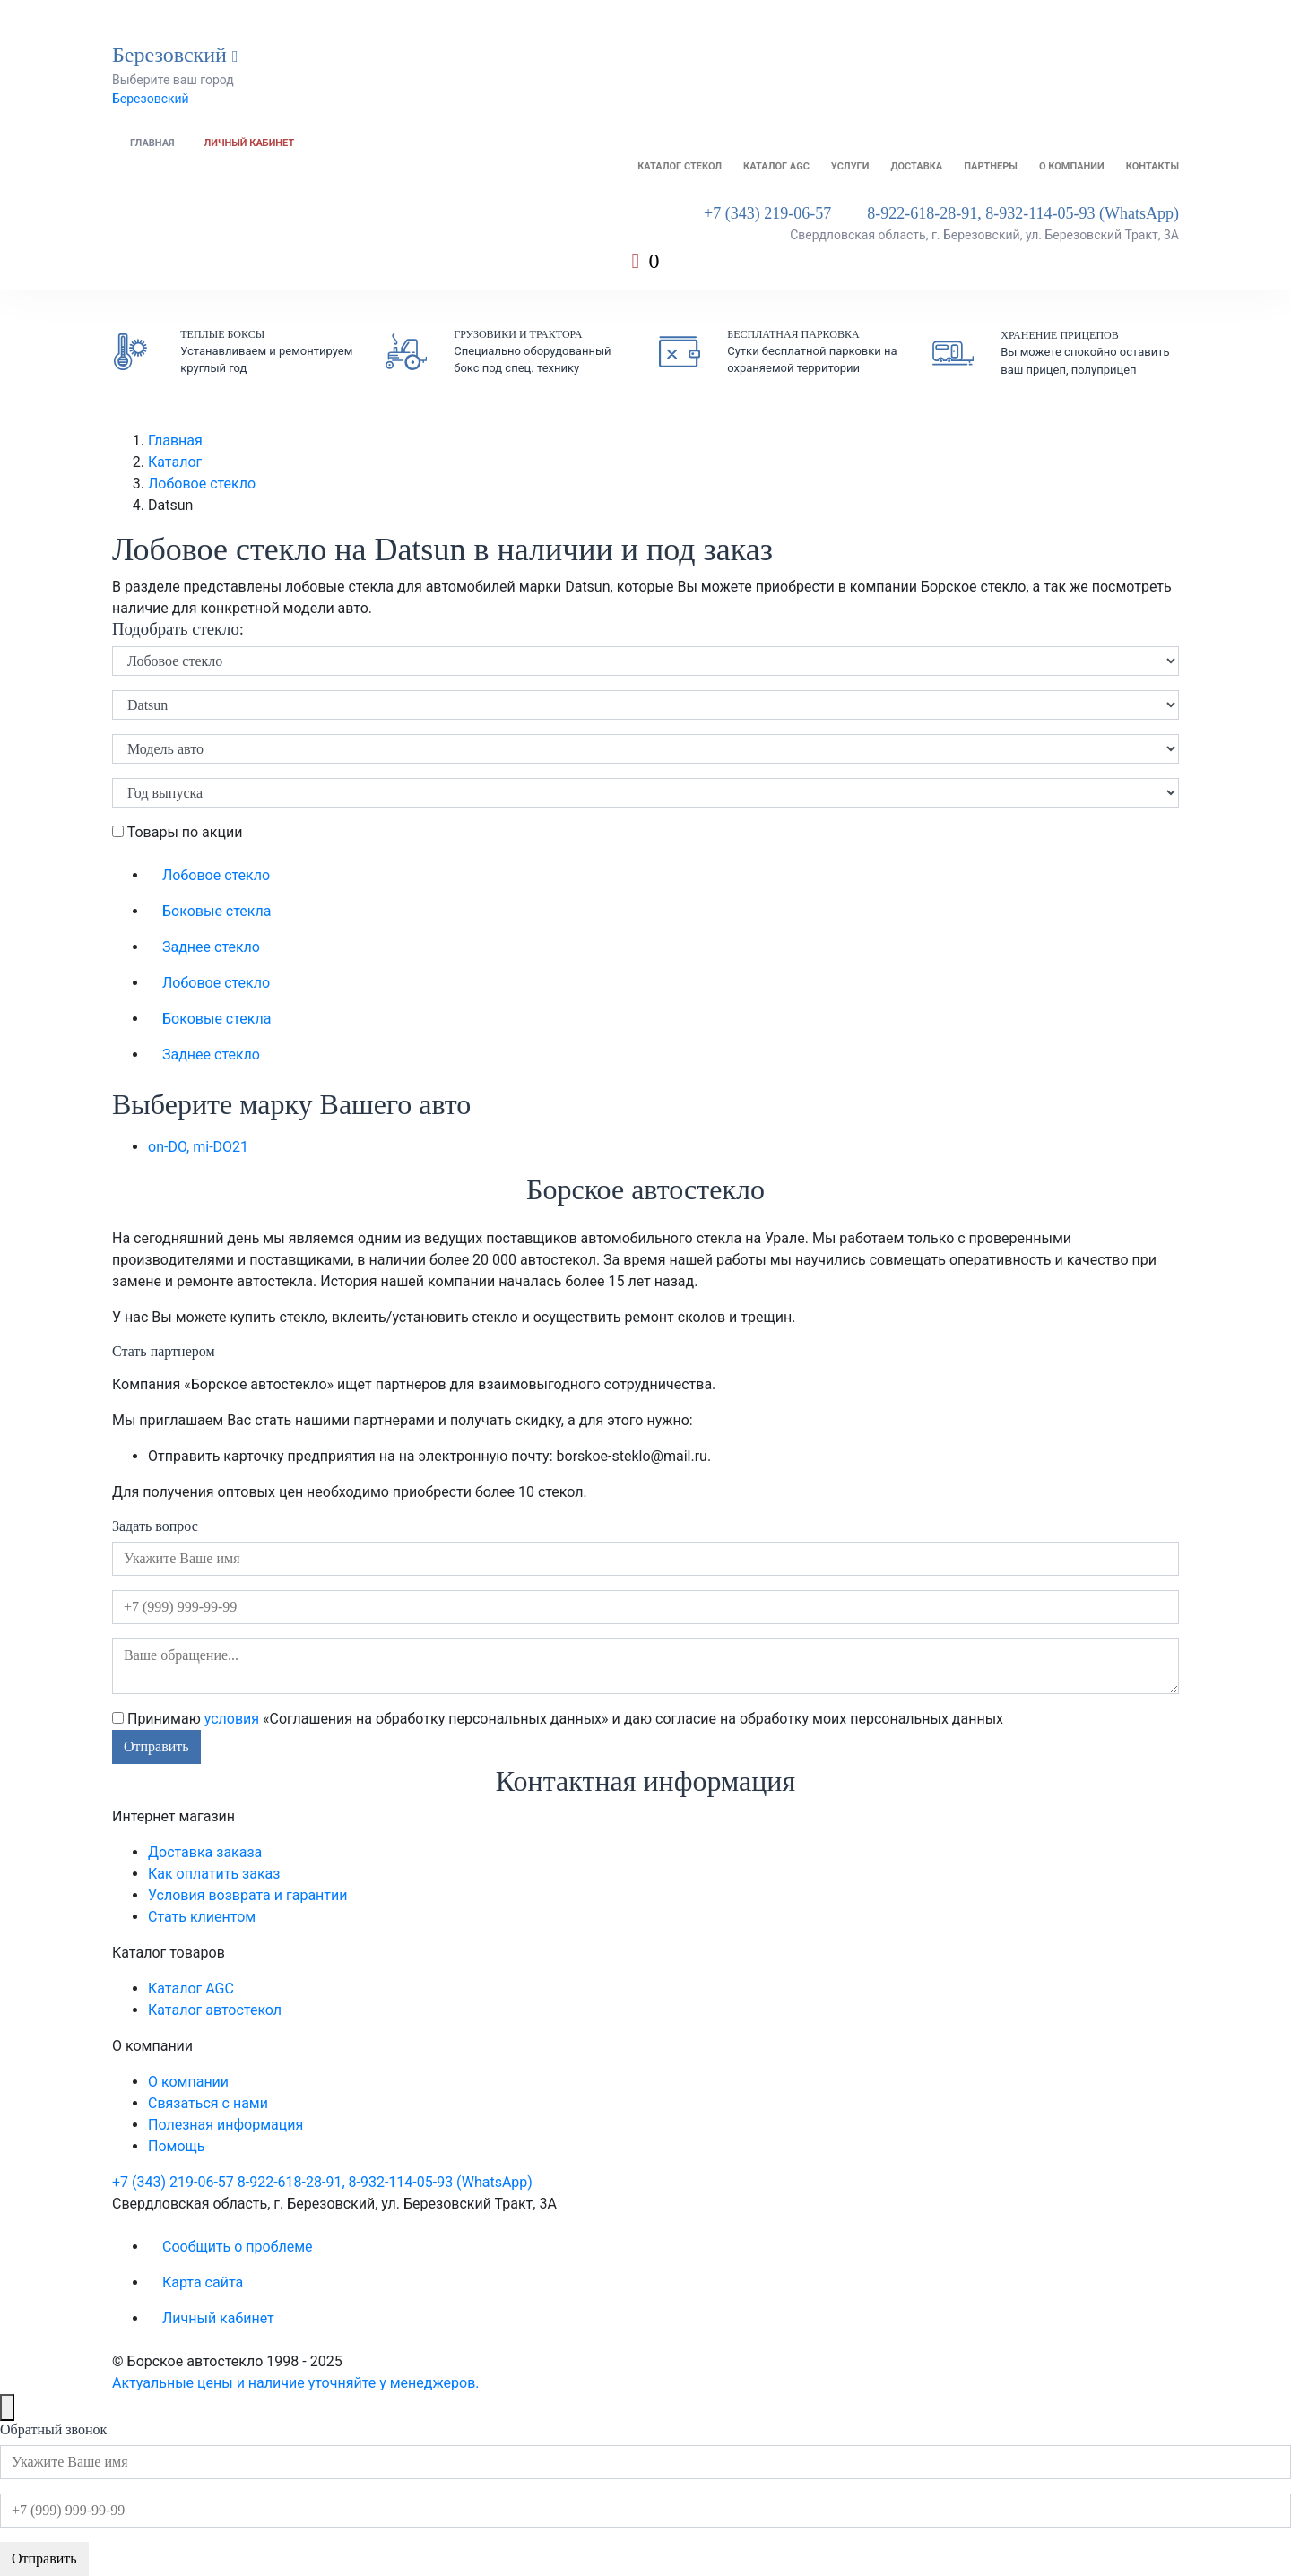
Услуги (850, 166)
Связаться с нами (208, 2103)
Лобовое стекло (202, 483)
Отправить (156, 1746)
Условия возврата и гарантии (247, 1895)
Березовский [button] (175, 54)
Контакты (1152, 166)
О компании (1072, 166)
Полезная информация (225, 2124)
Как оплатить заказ (214, 1873)
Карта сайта (202, 2282)
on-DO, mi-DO (198, 1146)
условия (231, 1718)
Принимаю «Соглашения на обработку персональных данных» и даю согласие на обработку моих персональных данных (557, 1718)
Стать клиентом (202, 1916)
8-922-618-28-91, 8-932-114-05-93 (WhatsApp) (1023, 213)
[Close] (7, 2407)
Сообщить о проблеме (237, 2246)
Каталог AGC (776, 166)
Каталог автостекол (215, 2009)
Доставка (916, 166)
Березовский (150, 98)
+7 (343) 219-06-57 (767, 213)
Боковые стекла (216, 911)
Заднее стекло (211, 946)
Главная (152, 143)
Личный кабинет (249, 143)
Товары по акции (177, 832)
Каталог (175, 462)
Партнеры (991, 166)
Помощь (176, 2146)
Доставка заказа (205, 1852)
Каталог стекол (679, 166)
